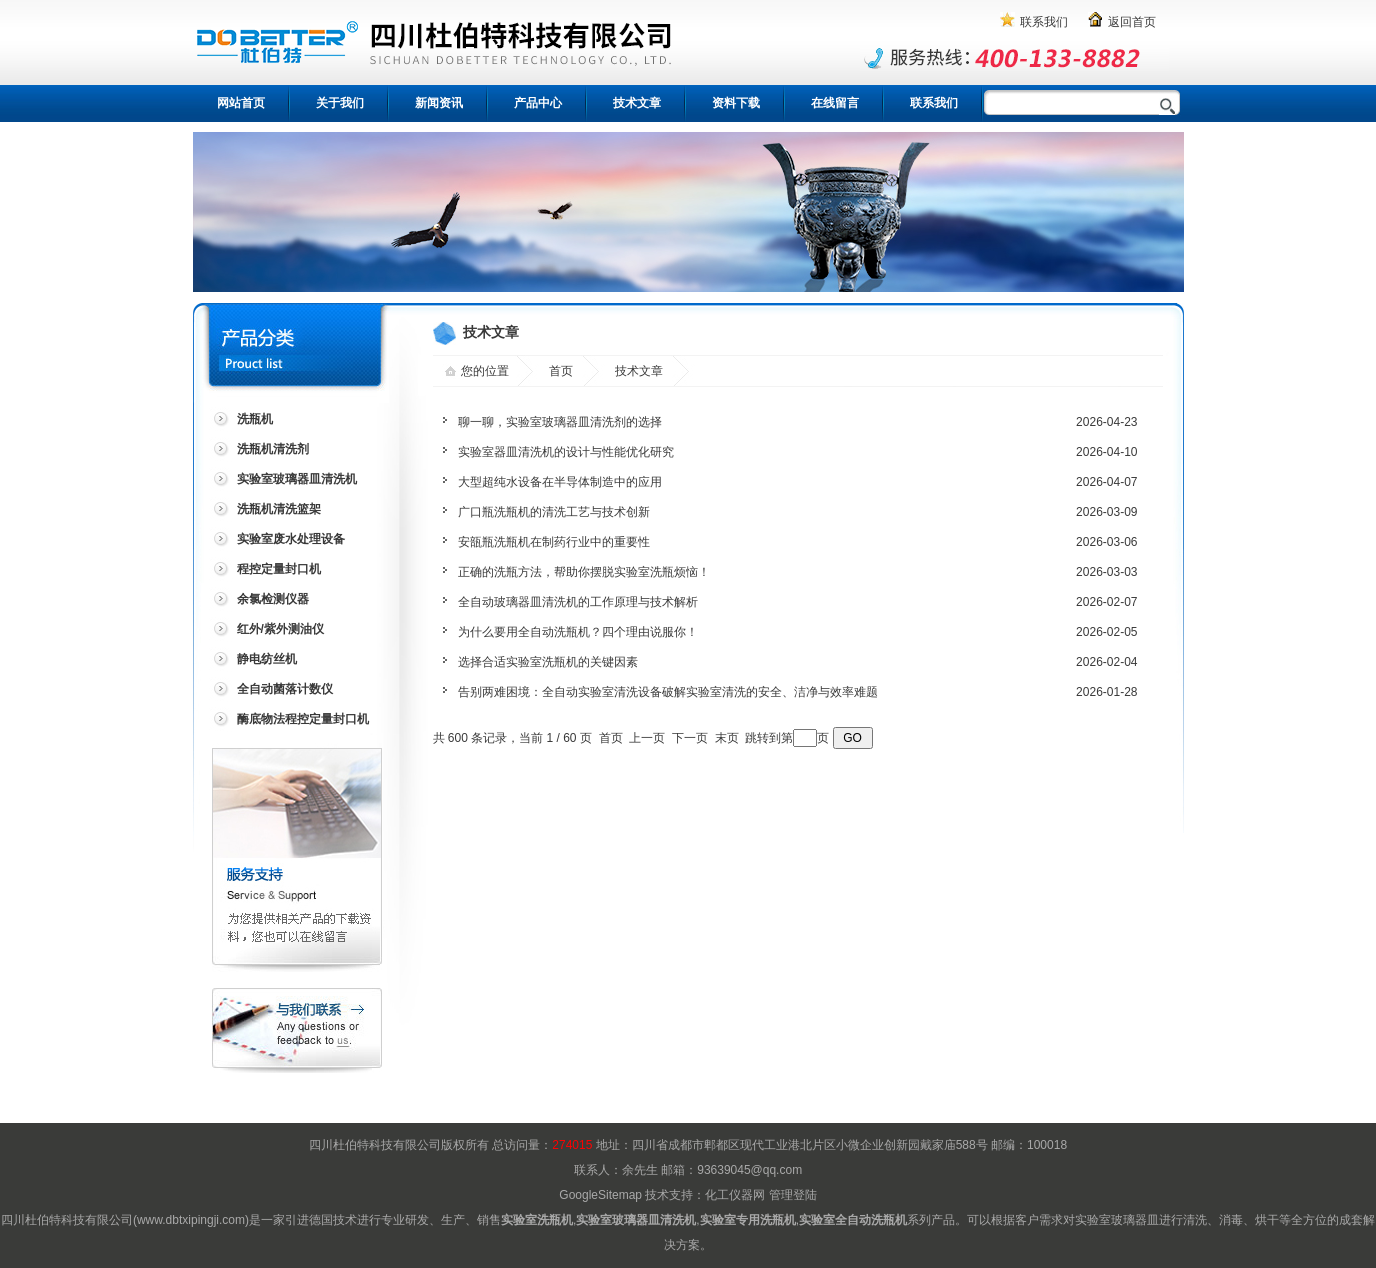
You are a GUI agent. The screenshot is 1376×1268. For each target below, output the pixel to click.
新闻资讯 (439, 103)
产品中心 (538, 103)
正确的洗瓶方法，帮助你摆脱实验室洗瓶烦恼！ (584, 572)
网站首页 (241, 103)
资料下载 (736, 103)
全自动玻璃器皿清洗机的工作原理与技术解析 (578, 602)
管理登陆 (793, 1195)
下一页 (690, 738)
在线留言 (835, 103)
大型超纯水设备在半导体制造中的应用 (560, 482)
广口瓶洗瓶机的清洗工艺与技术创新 (554, 512)
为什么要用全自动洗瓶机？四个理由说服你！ (578, 632)
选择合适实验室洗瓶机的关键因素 (548, 662)
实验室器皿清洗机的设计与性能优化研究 (566, 452)
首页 (561, 371)
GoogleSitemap (600, 1195)
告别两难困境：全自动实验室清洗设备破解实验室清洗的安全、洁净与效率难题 (668, 692)
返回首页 (1132, 22)
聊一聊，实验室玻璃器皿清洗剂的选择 (560, 422)
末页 (727, 738)
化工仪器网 (735, 1195)
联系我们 (1044, 22)
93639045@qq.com (749, 1170)
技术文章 (637, 103)
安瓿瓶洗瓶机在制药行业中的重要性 (554, 542)
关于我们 (340, 103)
